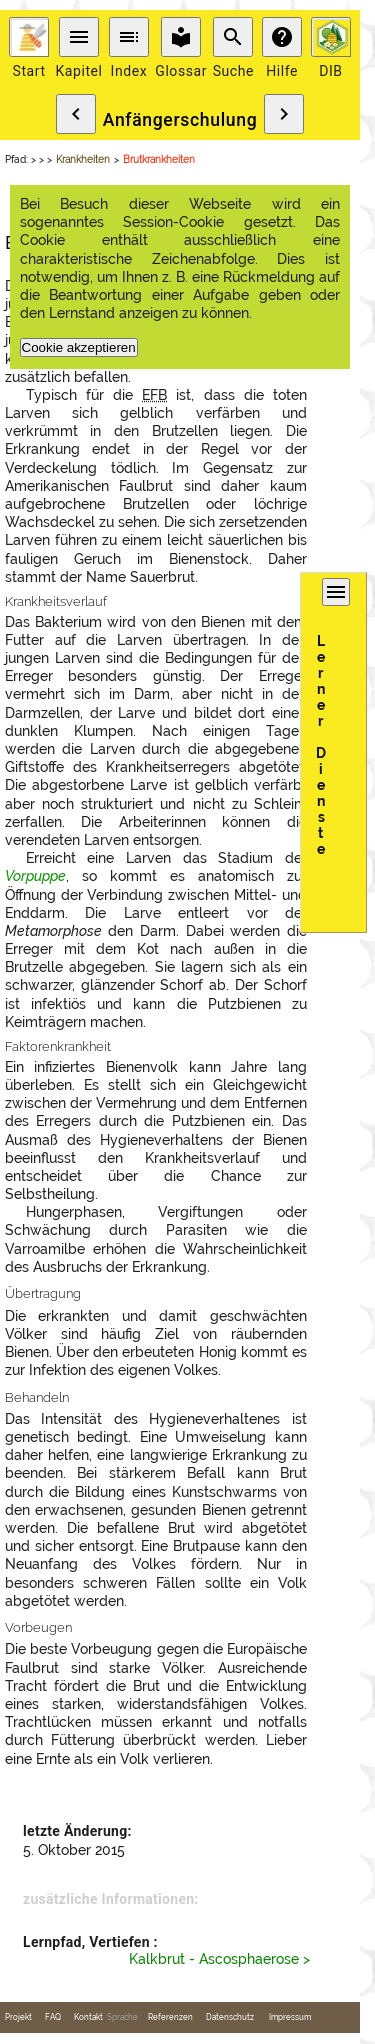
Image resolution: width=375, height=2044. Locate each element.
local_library (181, 37)
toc (129, 37)
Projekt (18, 2017)
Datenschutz (230, 2017)
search (233, 37)
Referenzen (170, 2017)
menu (79, 37)
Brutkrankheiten (159, 159)
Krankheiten (83, 159)
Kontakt (88, 2017)
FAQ (53, 2017)
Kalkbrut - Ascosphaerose (214, 1959)
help (282, 37)
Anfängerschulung (180, 120)
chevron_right (284, 114)
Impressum (290, 2017)
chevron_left (76, 114)
